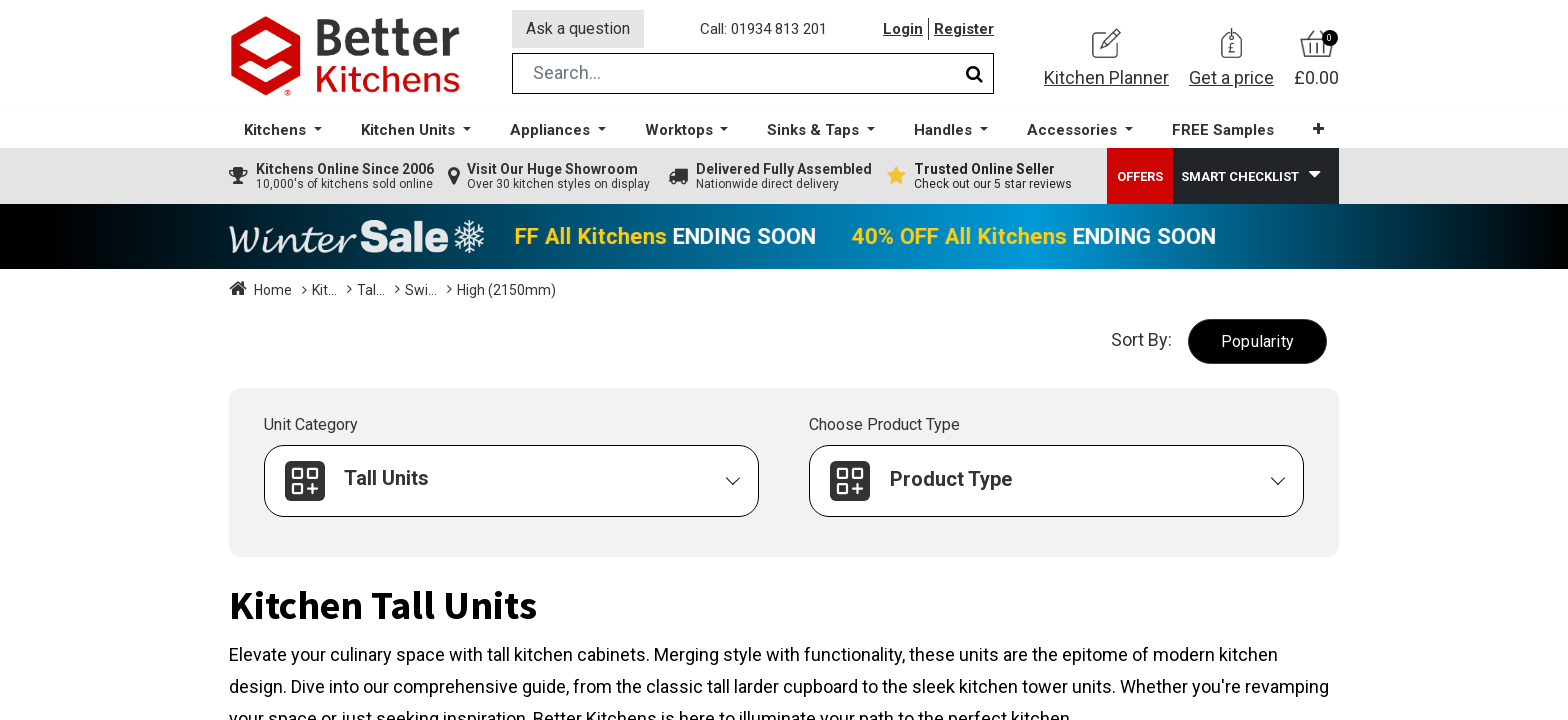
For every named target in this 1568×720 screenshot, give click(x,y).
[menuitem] (1223, 130)
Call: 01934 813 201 (763, 29)
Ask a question (578, 28)
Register (964, 29)
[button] (1318, 129)
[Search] (974, 73)
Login (903, 29)
